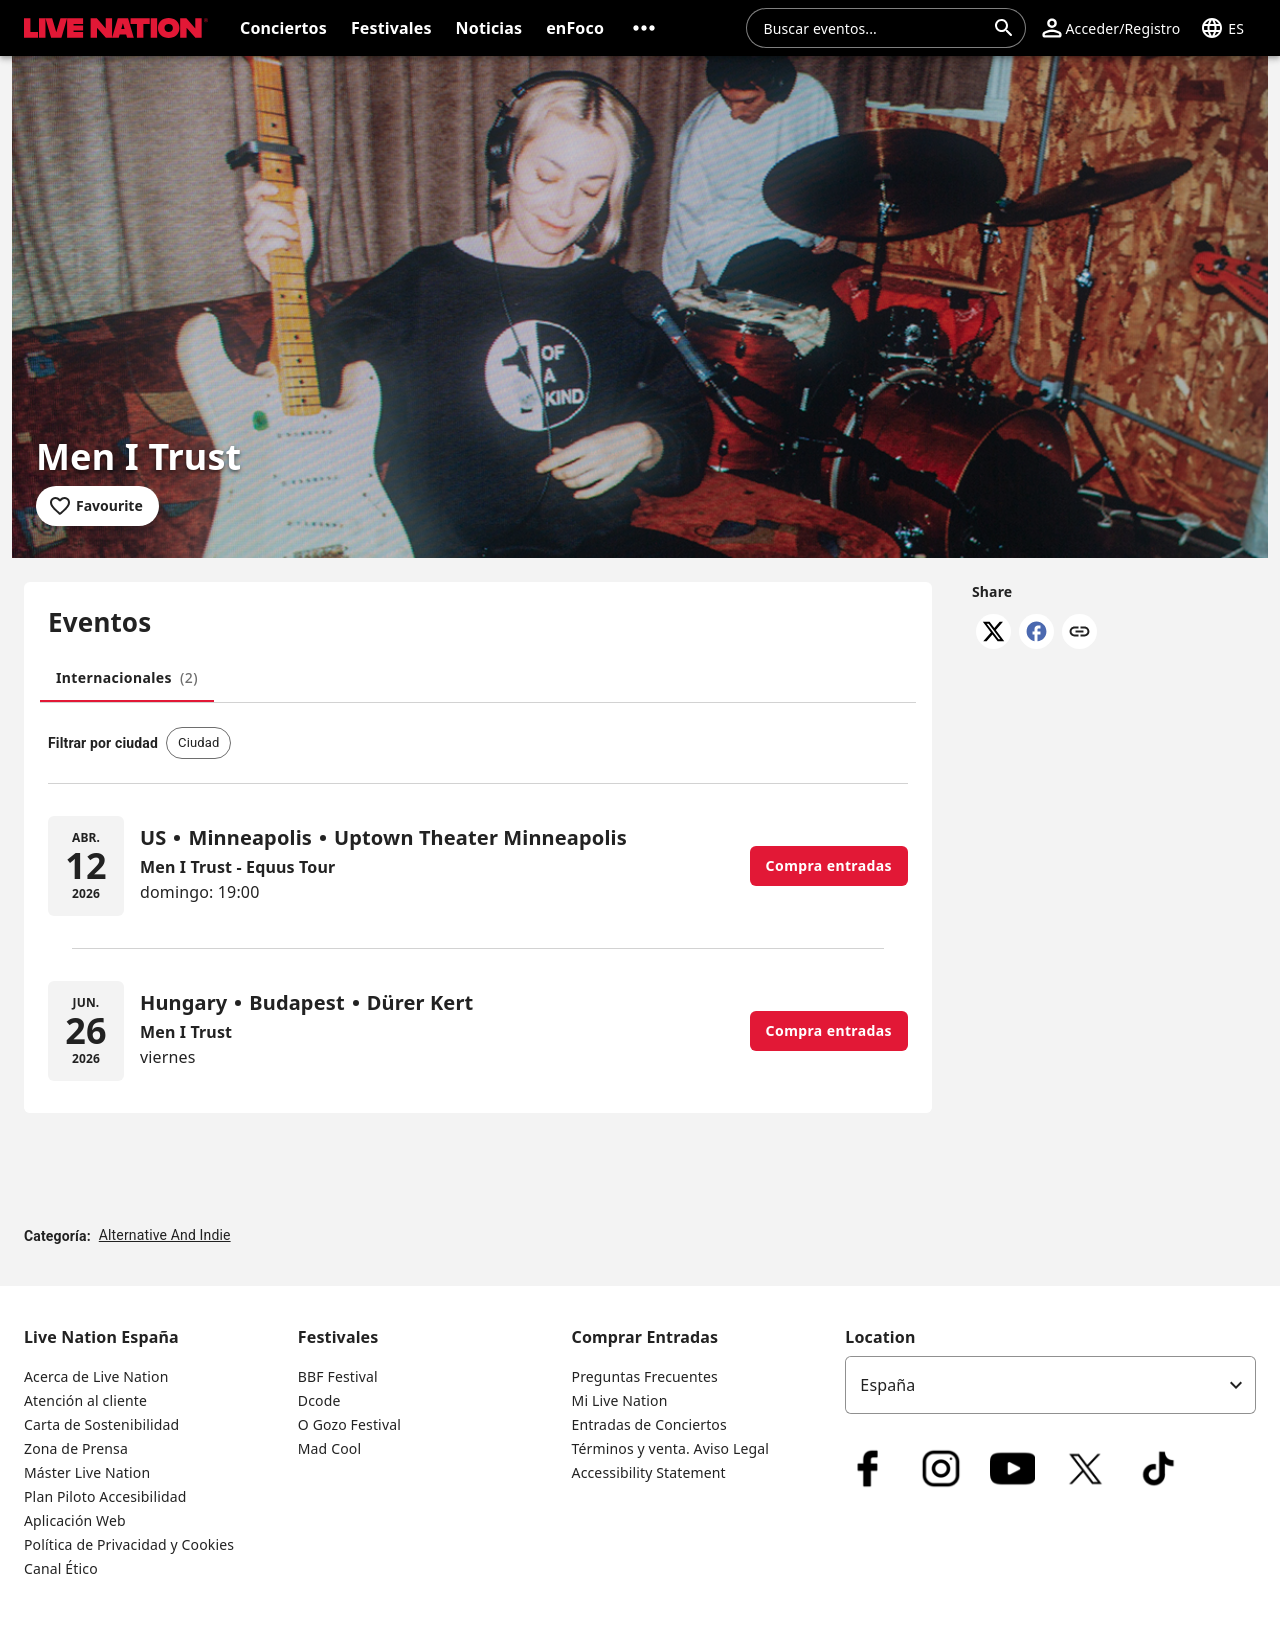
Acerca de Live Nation (96, 1376)
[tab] (127, 678)
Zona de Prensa (76, 1448)
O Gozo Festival (349, 1424)
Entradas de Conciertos (649, 1424)
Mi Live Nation (620, 1400)
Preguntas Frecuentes (645, 1376)
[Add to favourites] (97, 506)
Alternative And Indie (165, 1235)
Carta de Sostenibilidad (101, 1424)
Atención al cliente (85, 1400)
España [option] (887, 1385)
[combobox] (874, 28)
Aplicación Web (75, 1520)
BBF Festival (338, 1376)
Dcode (319, 1400)
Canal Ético (61, 1568)
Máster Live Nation (87, 1472)
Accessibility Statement (649, 1472)
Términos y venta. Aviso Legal (671, 1448)
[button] (644, 28)
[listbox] (1050, 1385)
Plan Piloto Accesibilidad (105, 1496)
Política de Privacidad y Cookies (129, 1544)
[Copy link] (1079, 633)
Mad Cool (329, 1448)
